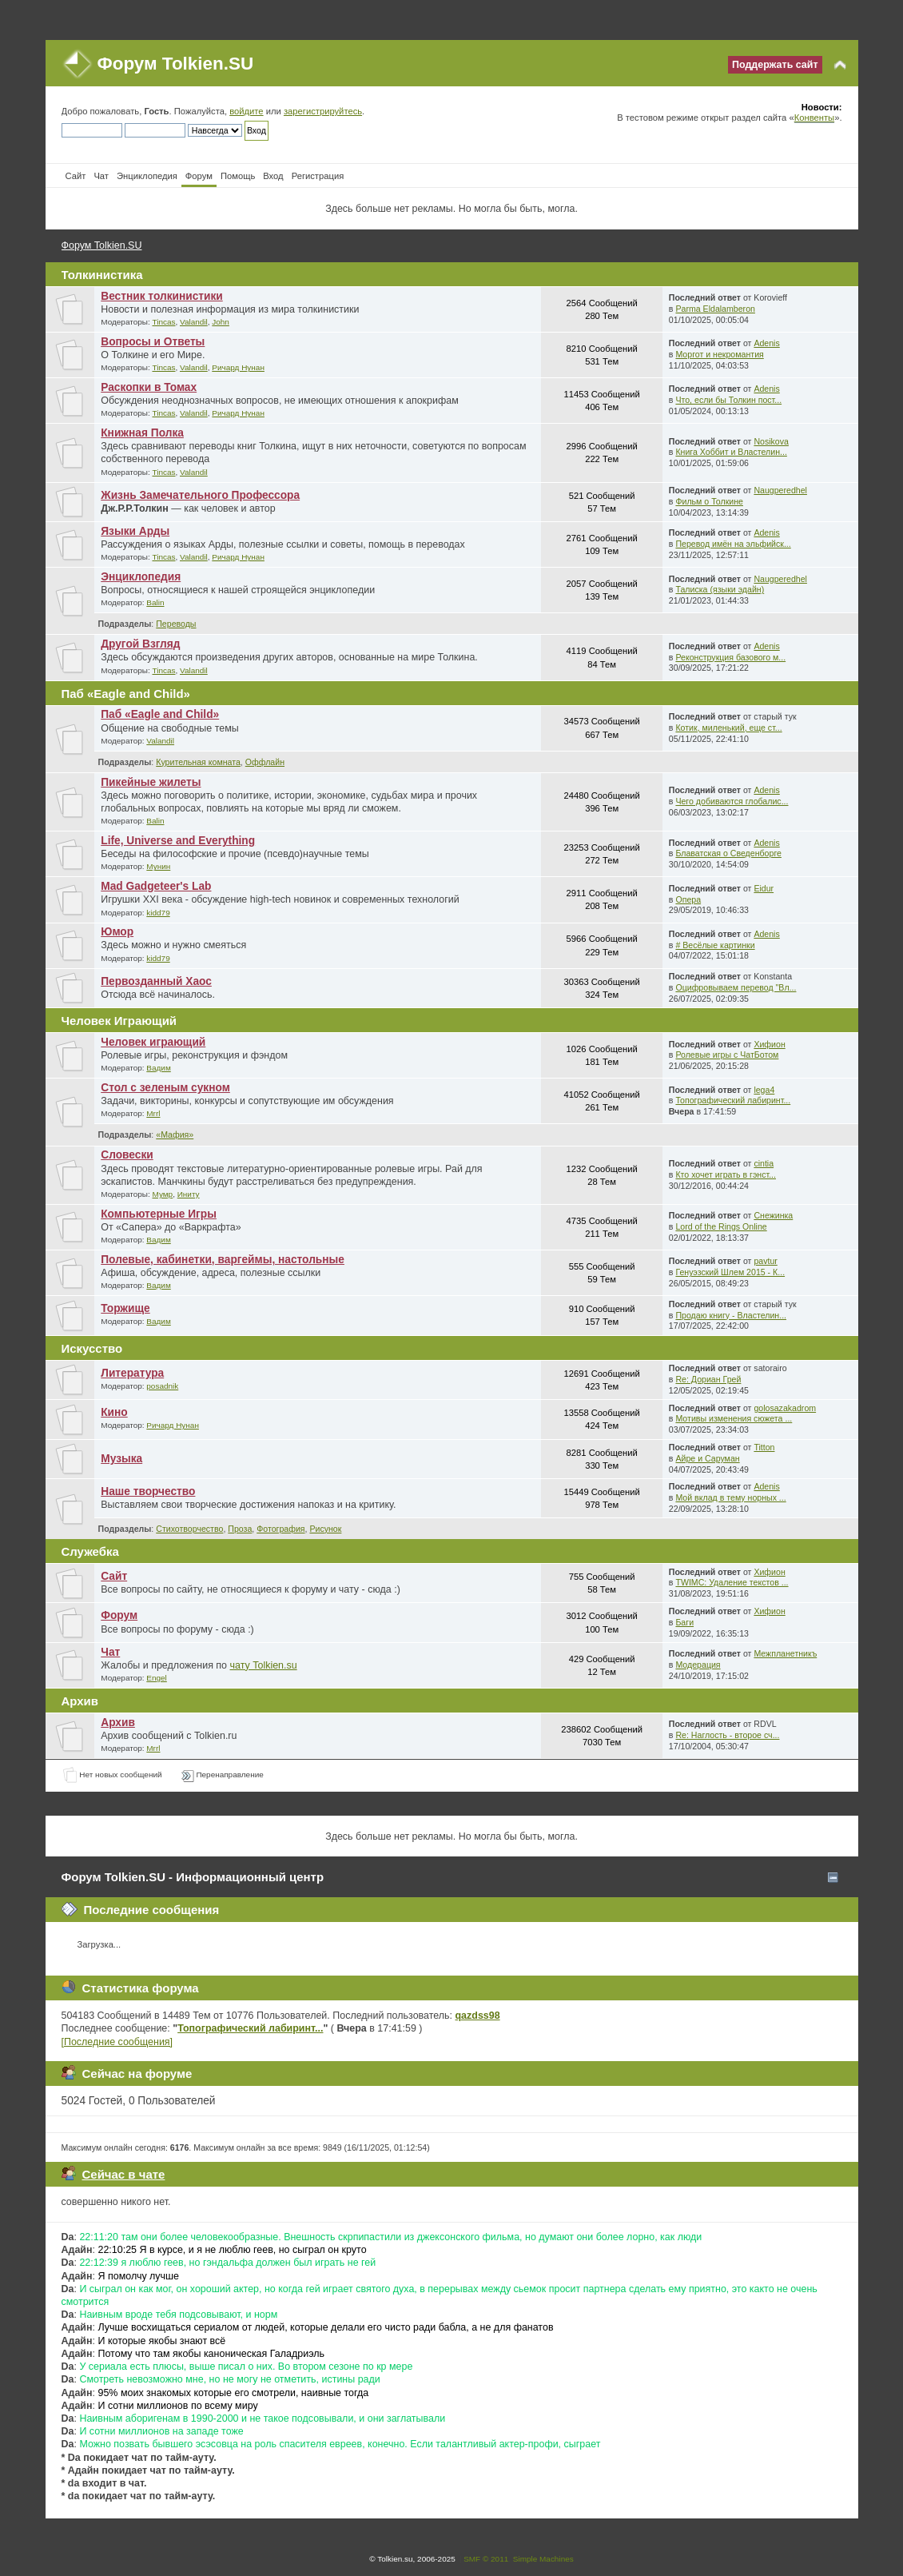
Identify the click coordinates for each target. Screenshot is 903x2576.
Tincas (163, 321)
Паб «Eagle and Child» (160, 714)
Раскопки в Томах (149, 387)
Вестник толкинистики (162, 296)
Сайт (114, 1576)
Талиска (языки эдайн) (719, 589)
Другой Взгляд (140, 644)
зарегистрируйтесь (323, 111)
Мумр (162, 1194)
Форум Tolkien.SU (175, 64)
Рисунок (325, 1528)
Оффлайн (264, 762)
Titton (764, 1447)
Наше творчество (148, 1491)
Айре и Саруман (707, 1458)
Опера (688, 899)
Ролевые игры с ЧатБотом (726, 1054)
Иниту (188, 1194)
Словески (127, 1155)
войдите (246, 111)
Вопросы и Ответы (153, 342)
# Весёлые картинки (714, 945)
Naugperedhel (780, 490)
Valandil (194, 321)
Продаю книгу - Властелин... (730, 1315)
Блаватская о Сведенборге (728, 853)
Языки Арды (135, 531)
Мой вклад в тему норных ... (730, 1497)
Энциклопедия (141, 577)
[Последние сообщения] (117, 2042)
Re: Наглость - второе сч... (727, 1735)
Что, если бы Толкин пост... (728, 400)
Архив (118, 1723)
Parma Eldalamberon (715, 308)
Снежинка (773, 1215)
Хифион (769, 1044)
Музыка (121, 1459)
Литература (132, 1373)
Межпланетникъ (785, 1653)
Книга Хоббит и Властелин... (730, 452)
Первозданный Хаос (156, 981)
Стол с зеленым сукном (165, 1088)
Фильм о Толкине (709, 501)
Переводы (176, 623)
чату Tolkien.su (263, 1665)
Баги (684, 1622)
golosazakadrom (785, 1408)
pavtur (765, 1261)
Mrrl (153, 1113)
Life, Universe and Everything (178, 841)
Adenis (766, 343)
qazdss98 (477, 2015)
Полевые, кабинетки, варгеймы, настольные (222, 1260)
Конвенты (814, 117)
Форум (119, 1615)
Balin (155, 602)
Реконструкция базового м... (730, 657)
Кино (114, 1412)
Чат (110, 1652)
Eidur (764, 888)
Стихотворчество (189, 1528)
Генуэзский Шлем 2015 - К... (730, 1272)
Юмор (117, 932)
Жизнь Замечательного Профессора (200, 495)
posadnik (162, 1386)
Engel (156, 1677)
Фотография (280, 1528)
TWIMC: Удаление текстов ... (731, 1582)
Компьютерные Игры (159, 1214)
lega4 (764, 1090)
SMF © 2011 (485, 2558)
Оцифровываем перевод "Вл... (735, 987)
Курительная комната (198, 762)
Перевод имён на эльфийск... (732, 543)
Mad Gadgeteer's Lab (156, 886)
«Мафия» (174, 1134)
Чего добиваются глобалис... (731, 801)
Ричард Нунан (238, 367)
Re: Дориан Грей (708, 1379)
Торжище (125, 1308)
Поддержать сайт (775, 64)
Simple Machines (543, 2558)
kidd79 (157, 912)
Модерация (697, 1664)
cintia (764, 1163)
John (220, 321)
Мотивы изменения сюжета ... (733, 1418)
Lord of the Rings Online (720, 1226)
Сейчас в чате (123, 2174)
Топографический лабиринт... (732, 1100)
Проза (240, 1528)
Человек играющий (153, 1042)
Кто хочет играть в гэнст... (725, 1174)
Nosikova (771, 441)
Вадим (158, 1067)
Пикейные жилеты (151, 782)
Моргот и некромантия (719, 354)
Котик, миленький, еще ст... (728, 727)
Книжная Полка (142, 433)
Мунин (158, 866)
